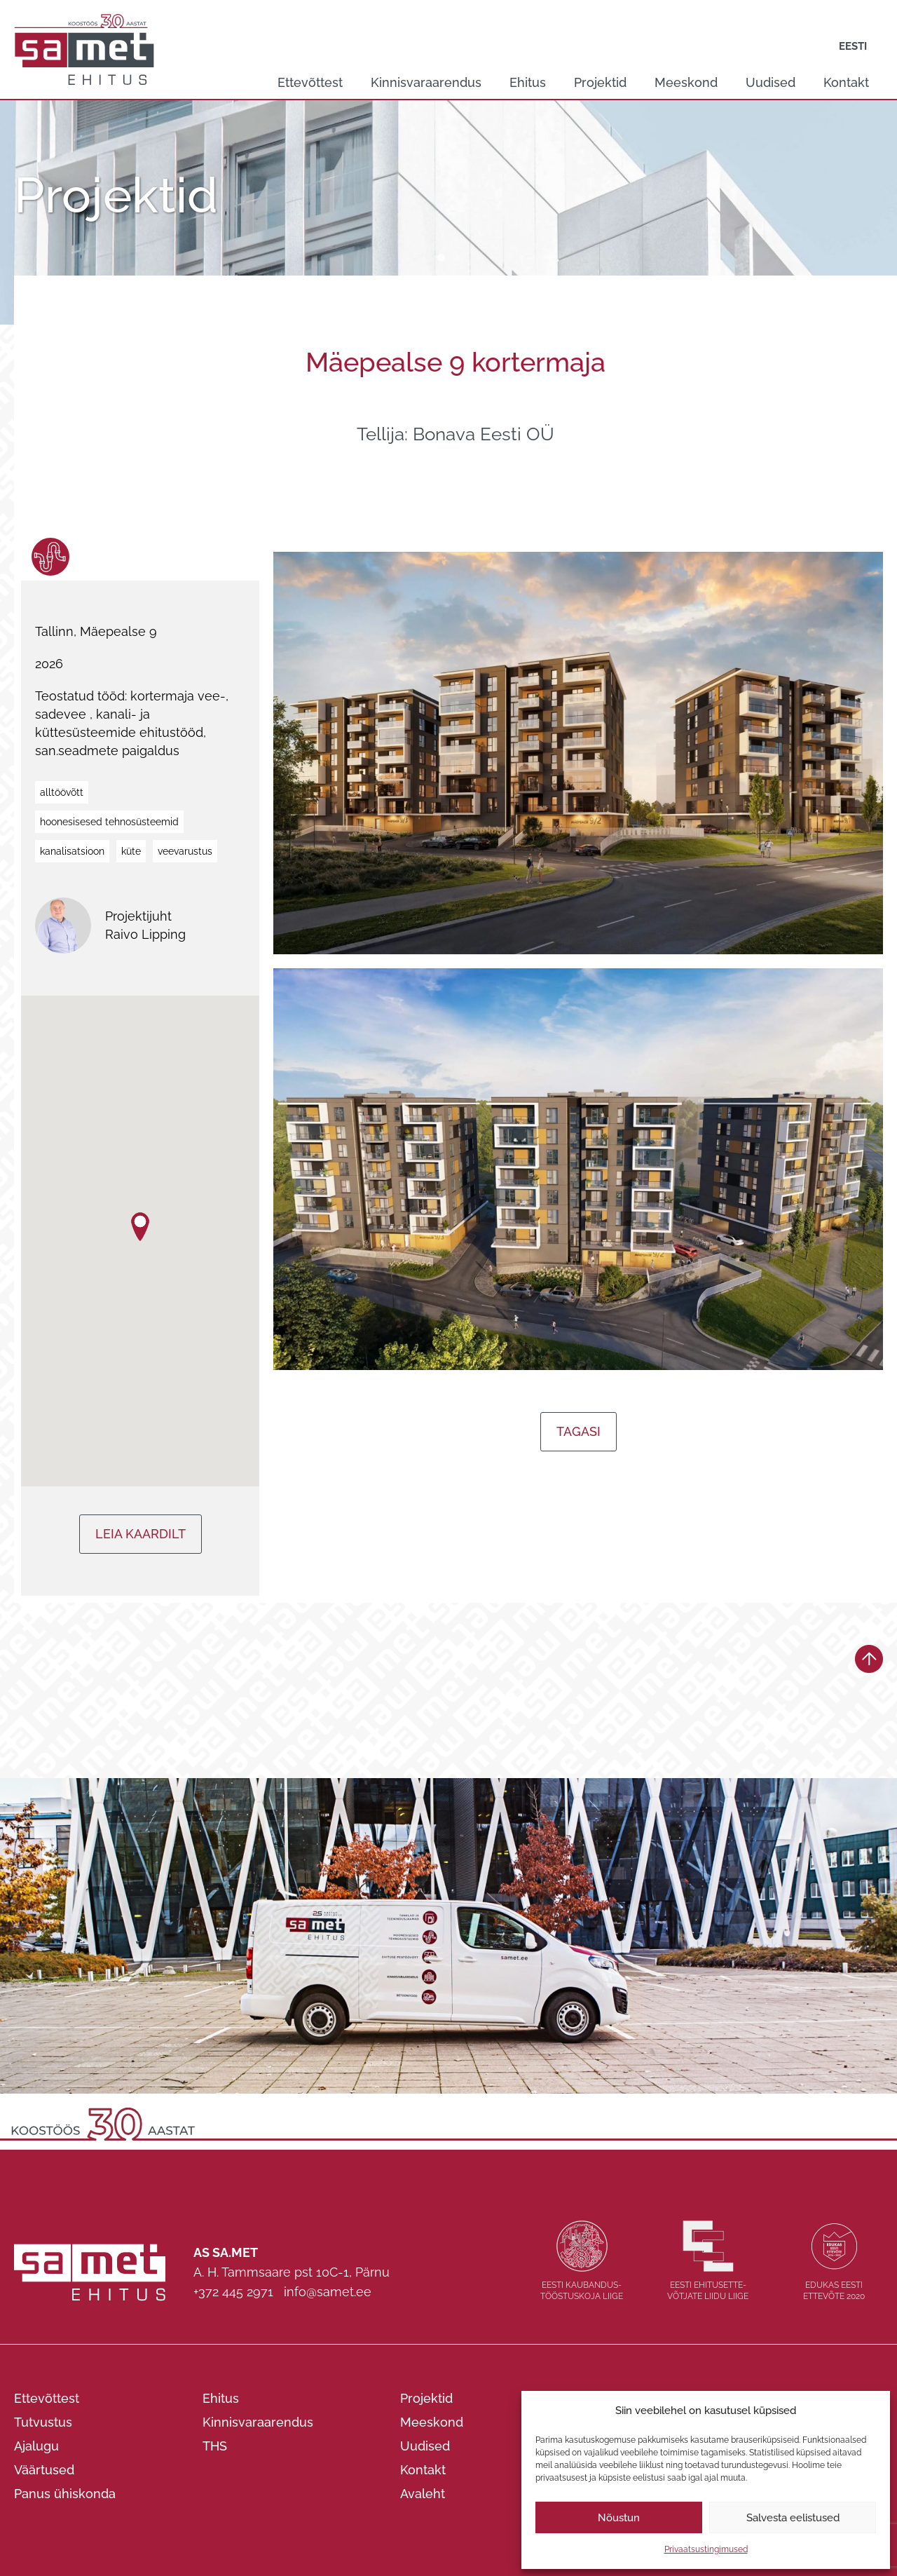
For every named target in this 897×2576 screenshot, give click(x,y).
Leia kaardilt (140, 1533)
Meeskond (686, 82)
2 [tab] (456, 258)
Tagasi (578, 1431)
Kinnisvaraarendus (426, 82)
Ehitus (527, 82)
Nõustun (619, 2517)
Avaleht (422, 2493)
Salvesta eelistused (793, 2517)
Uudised (770, 82)
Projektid (600, 82)
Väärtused (44, 2469)
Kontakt (846, 82)
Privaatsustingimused (706, 2549)
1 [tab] (441, 258)
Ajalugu (36, 2446)
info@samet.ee (327, 2291)
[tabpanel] (448, 212)
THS (215, 2446)
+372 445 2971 (233, 2291)
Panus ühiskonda (65, 2493)
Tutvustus (43, 2422)
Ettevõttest (310, 82)
